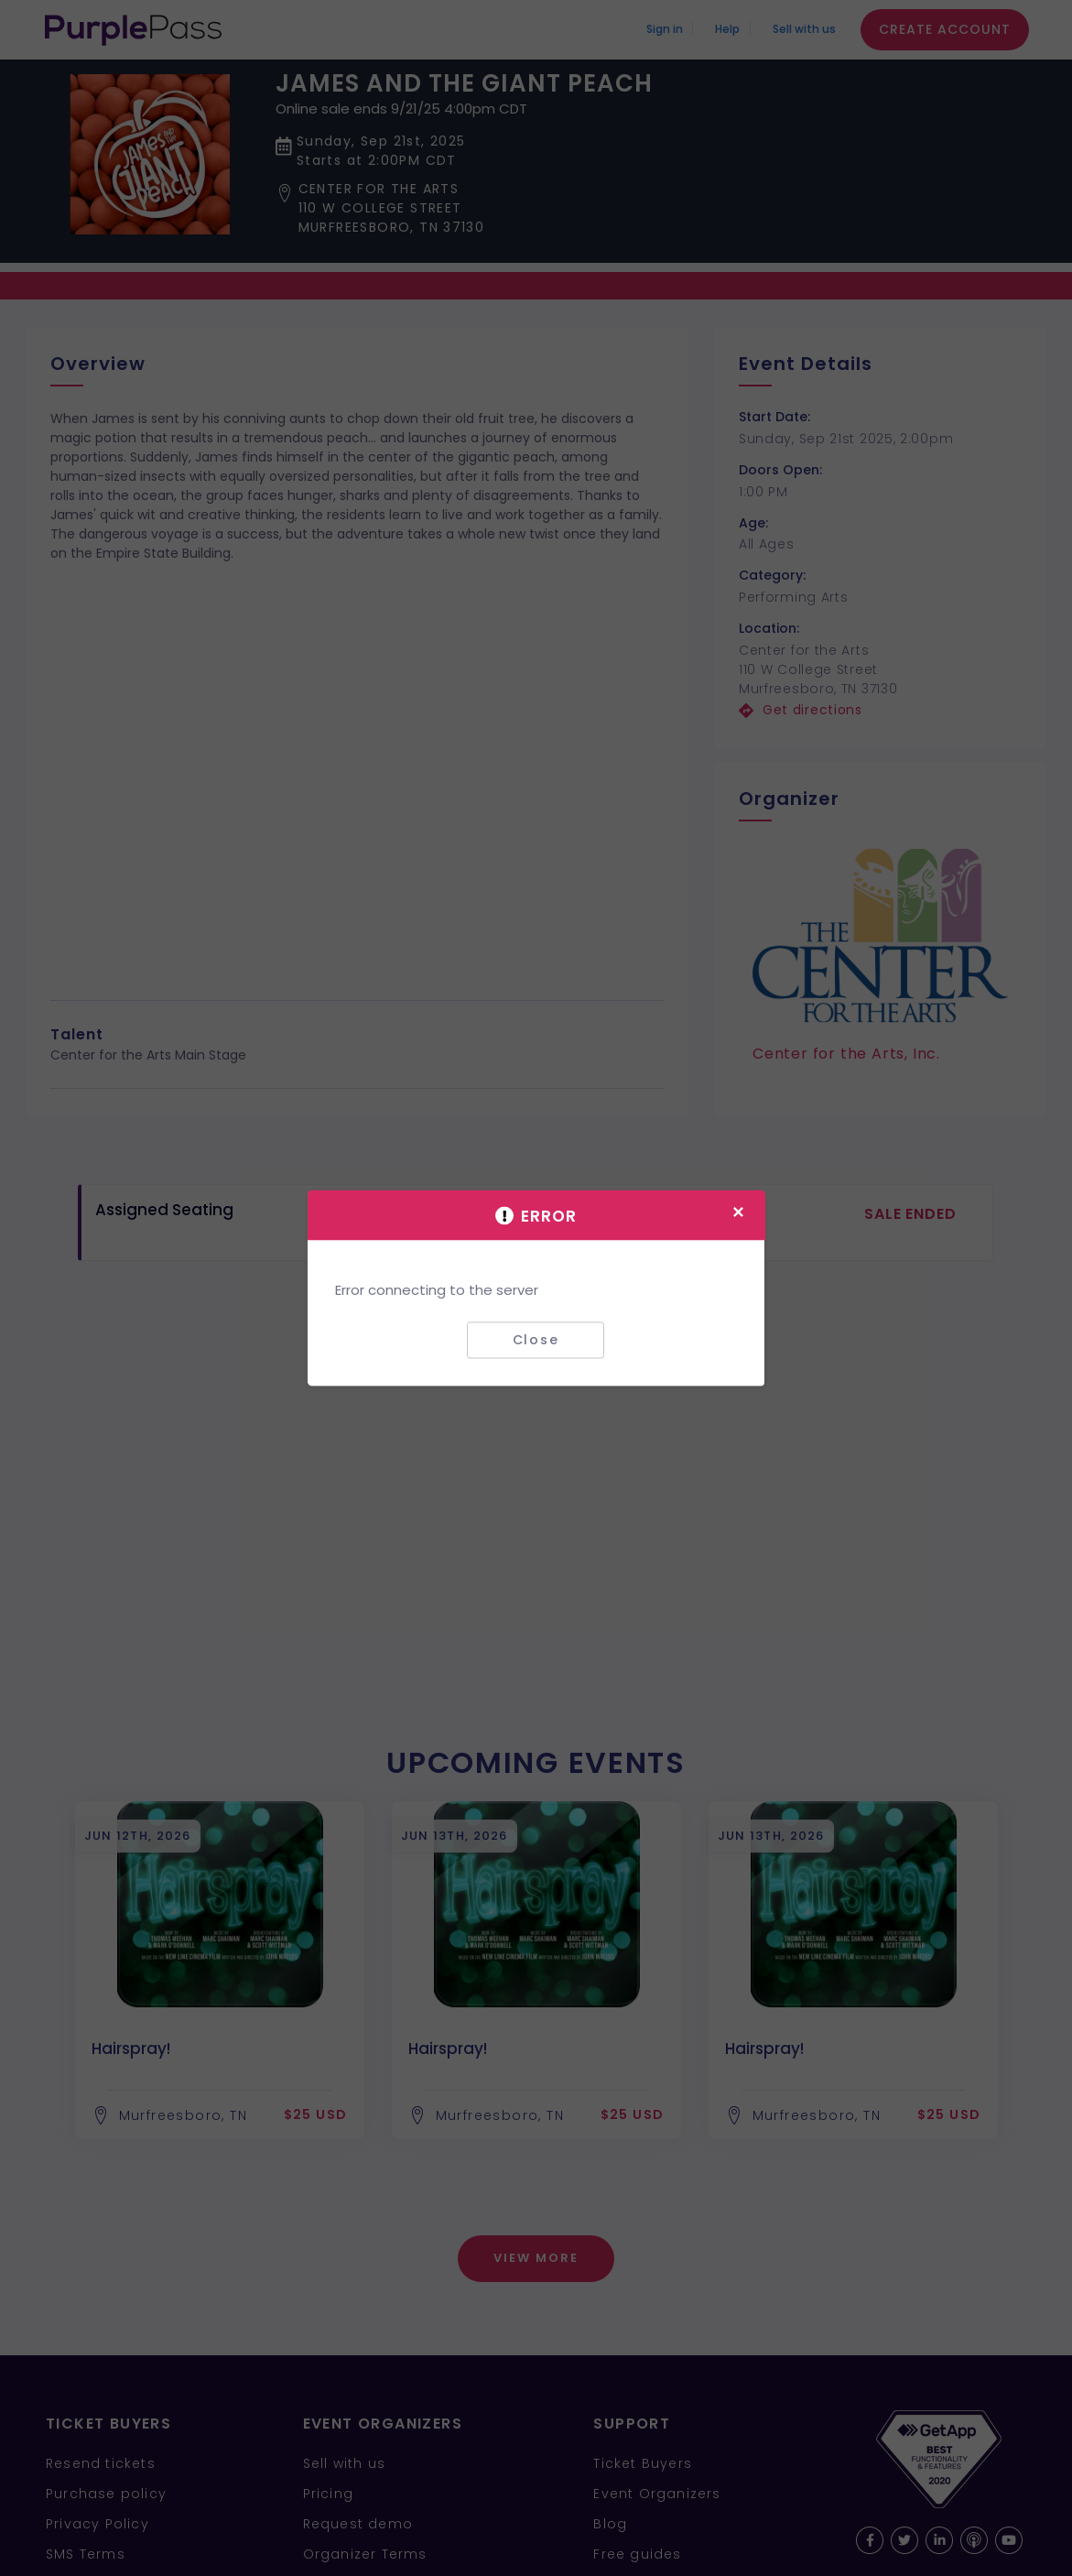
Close (536, 1340)
